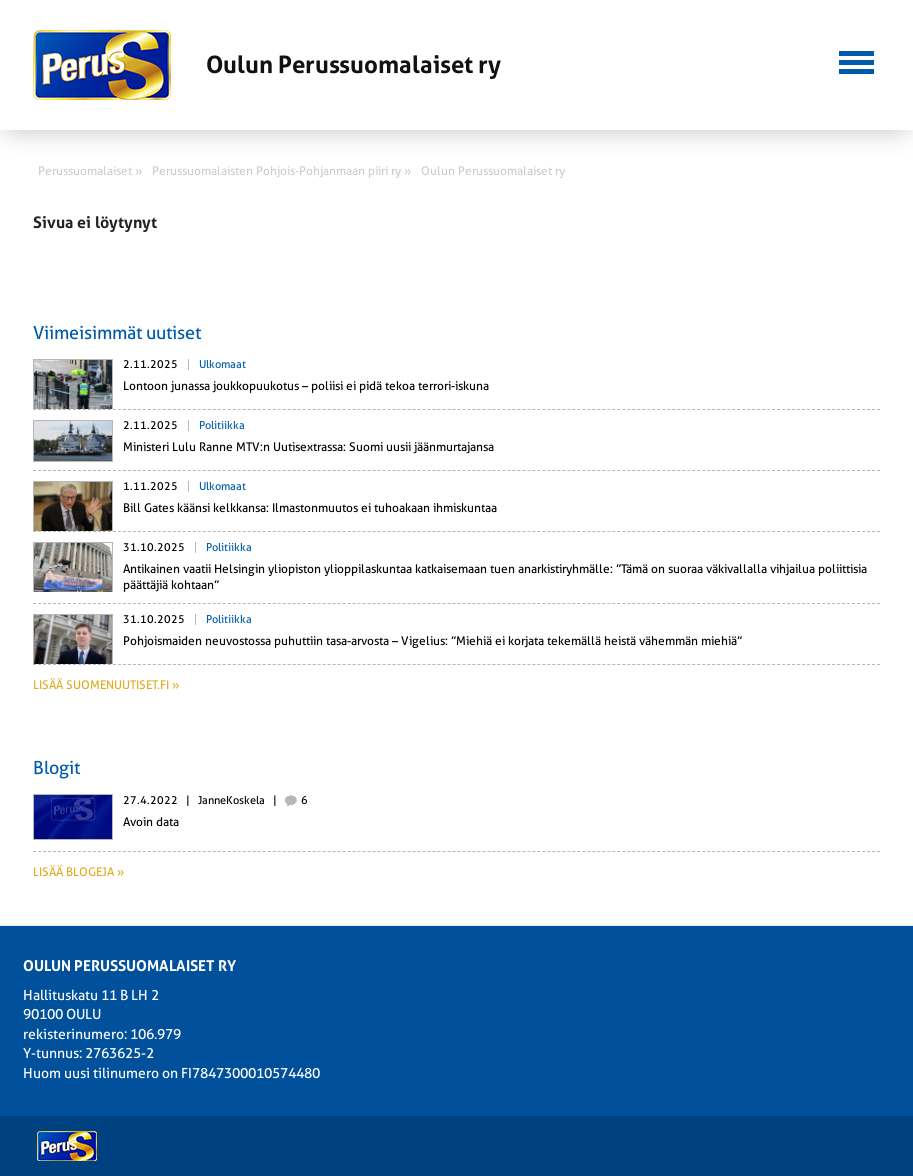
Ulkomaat (222, 364)
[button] (856, 60)
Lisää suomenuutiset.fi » (106, 685)
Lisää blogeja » (78, 872)
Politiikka (222, 425)
